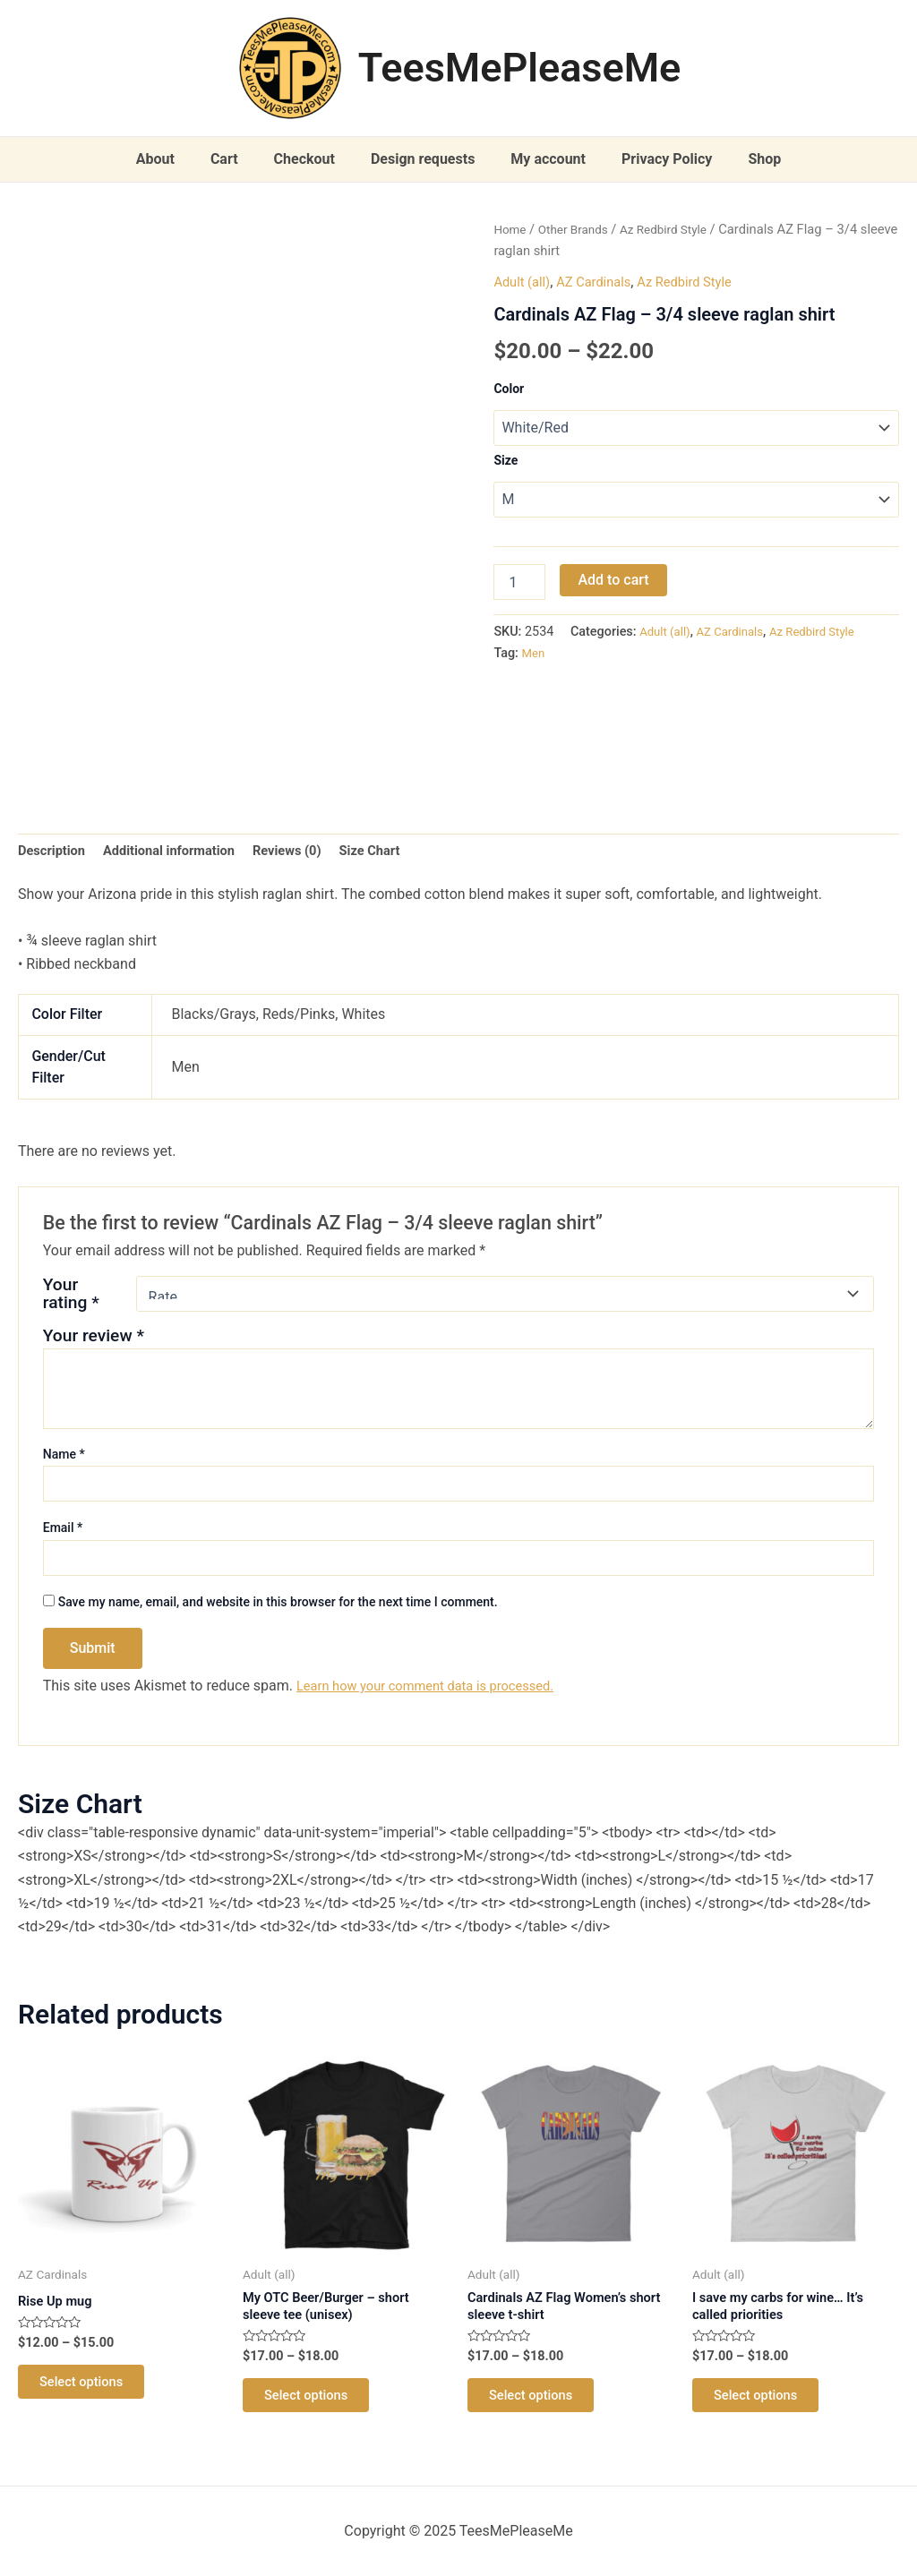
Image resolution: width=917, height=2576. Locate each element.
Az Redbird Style (677, 229)
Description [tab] (54, 851)
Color (508, 388)
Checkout (311, 158)
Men (534, 655)
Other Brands (579, 229)
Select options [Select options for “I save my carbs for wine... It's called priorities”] (764, 2407)
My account (540, 158)
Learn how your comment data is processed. (437, 1689)
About (177, 158)
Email (63, 1531)
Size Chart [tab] (398, 851)
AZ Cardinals (602, 281)
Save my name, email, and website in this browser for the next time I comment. (278, 1605)
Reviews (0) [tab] (309, 851)
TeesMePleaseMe (519, 67)
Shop (742, 158)
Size (505, 460)
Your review (93, 1339)
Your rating (71, 1297)
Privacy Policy (652, 158)
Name (64, 1458)
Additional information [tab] (181, 851)
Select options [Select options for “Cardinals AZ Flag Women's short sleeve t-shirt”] (540, 2407)
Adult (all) (524, 281)
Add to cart (613, 581)
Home (511, 229)
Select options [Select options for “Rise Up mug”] (90, 2391)
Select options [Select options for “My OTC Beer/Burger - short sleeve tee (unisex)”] (315, 2407)
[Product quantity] (519, 584)
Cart (239, 158)
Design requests (423, 158)
